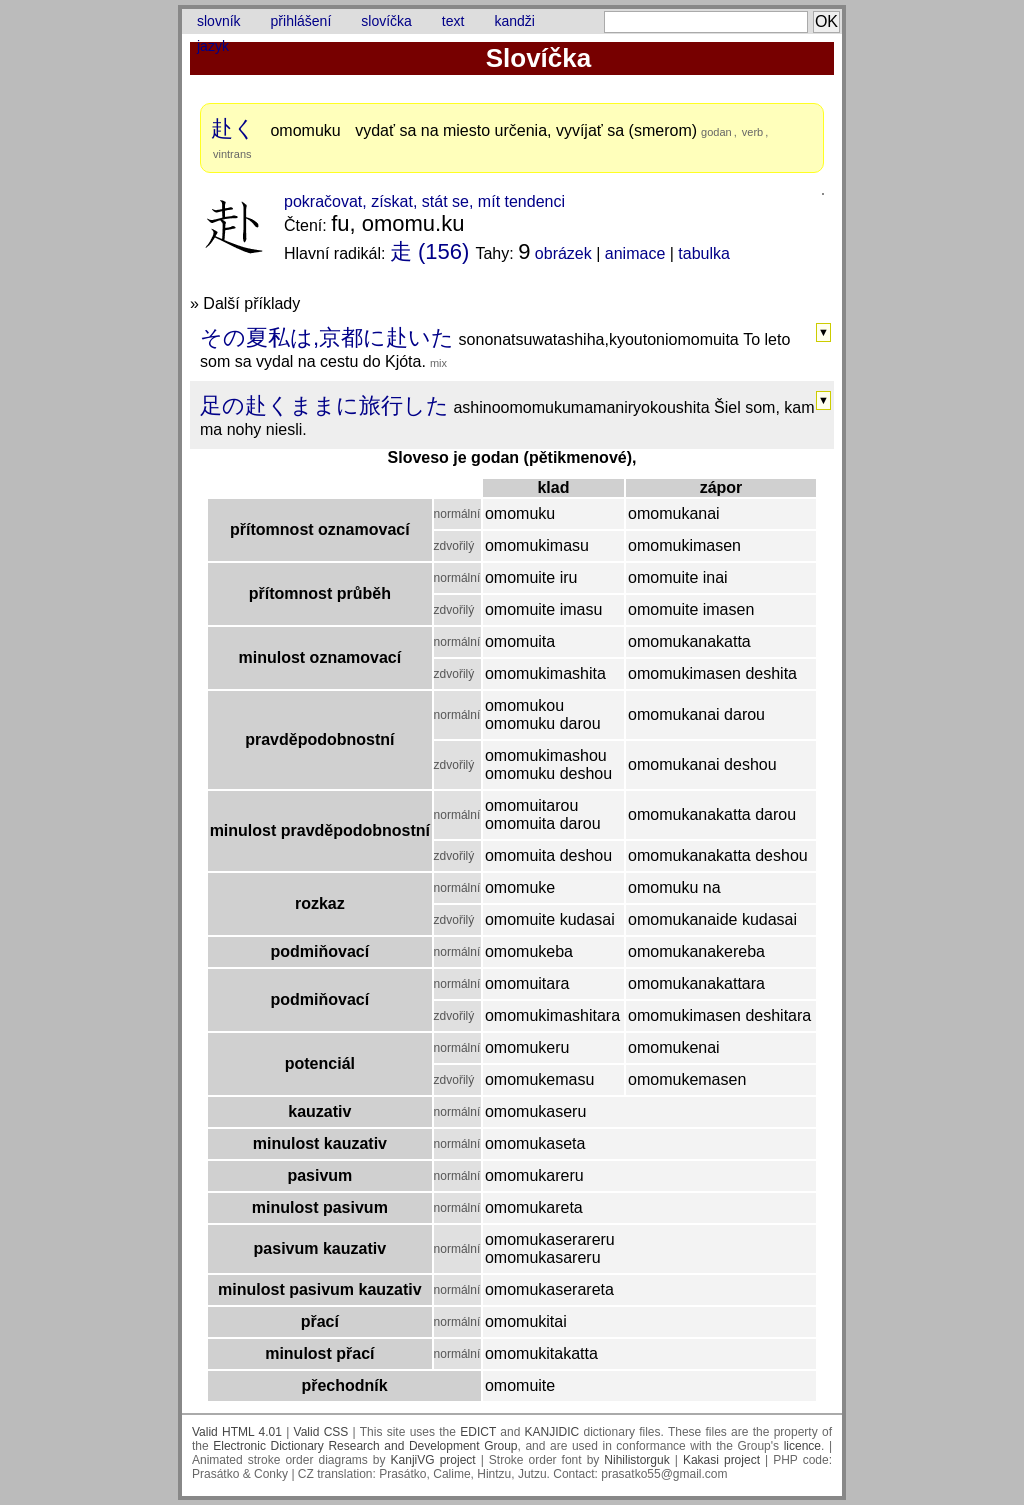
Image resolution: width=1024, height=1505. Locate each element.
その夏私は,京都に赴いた (327, 337)
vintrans (232, 154)
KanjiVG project (433, 1460)
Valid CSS (321, 1432)
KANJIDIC (552, 1432)
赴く (233, 128)
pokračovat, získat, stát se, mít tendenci (424, 201)
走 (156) (429, 251)
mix (438, 363)
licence (802, 1446)
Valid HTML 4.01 (237, 1432)
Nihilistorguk (636, 1460)
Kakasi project (721, 1460)
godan (716, 132)
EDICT (478, 1432)
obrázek (563, 253)
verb (752, 132)
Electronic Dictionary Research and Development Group (365, 1446)
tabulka (704, 253)
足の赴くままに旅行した (324, 405)
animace (635, 253)
